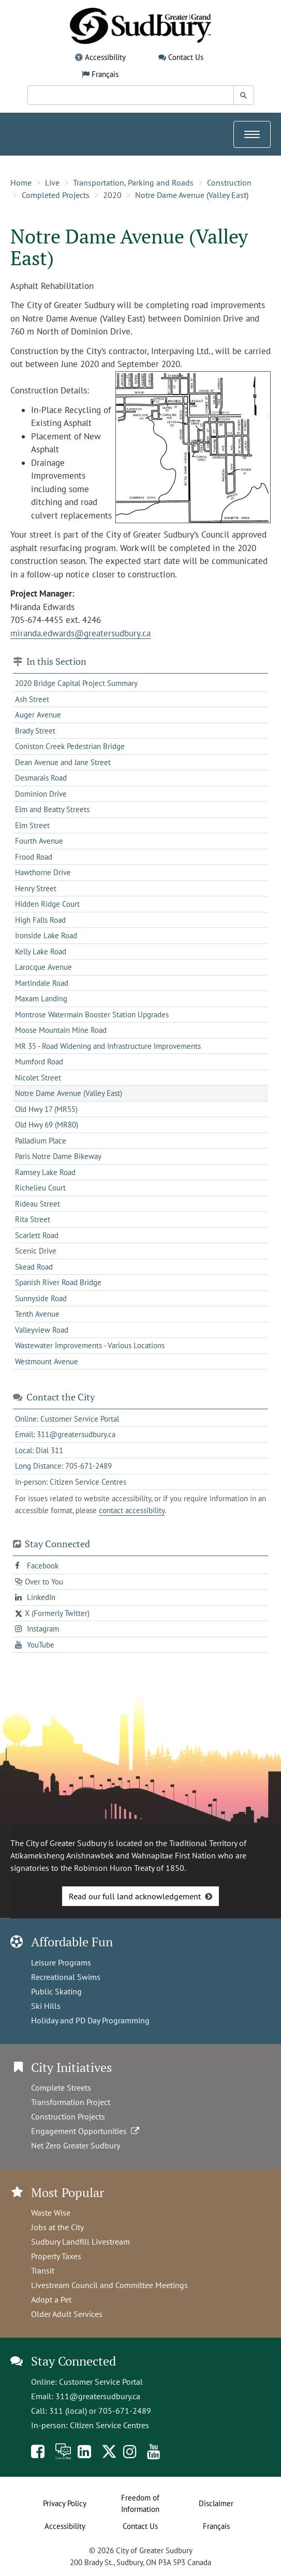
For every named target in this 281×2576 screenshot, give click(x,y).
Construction (229, 182)
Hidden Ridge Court (47, 904)
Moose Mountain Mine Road (61, 1030)
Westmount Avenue (46, 1361)
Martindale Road (41, 983)
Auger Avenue (38, 715)
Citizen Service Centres (109, 2425)
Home (21, 182)
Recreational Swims (65, 1977)
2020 (112, 195)
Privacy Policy (64, 2503)
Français (105, 74)
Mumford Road (39, 1061)
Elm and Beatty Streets (52, 809)
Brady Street (35, 731)
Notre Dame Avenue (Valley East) (191, 195)
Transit (42, 2270)
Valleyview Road (41, 1330)
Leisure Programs (61, 1962)
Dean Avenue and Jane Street (63, 762)
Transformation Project (70, 2102)
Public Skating (56, 1991)
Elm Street (32, 825)
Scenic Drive (35, 1251)
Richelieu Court (40, 1188)
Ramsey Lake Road (45, 1172)
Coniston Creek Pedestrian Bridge (70, 746)
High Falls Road (40, 920)
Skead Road (34, 1267)
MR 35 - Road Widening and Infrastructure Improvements (108, 1046)
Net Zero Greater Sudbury (75, 2145)
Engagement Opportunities (86, 2131)
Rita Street (32, 1219)
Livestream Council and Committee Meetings (109, 2285)
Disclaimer (216, 2503)
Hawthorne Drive (43, 872)
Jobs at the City (57, 2227)
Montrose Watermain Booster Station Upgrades (92, 1014)
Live (52, 182)
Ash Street (32, 699)
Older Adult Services (66, 2314)
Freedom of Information (140, 2503)
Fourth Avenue (39, 841)
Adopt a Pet (51, 2299)
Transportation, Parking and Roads (133, 182)
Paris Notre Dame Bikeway (58, 1156)
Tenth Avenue (37, 1314)
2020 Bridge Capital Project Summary (76, 683)
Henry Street (35, 888)
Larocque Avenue (43, 967)
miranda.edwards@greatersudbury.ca (80, 633)
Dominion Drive (41, 794)
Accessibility (105, 57)
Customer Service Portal (101, 2381)
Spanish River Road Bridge (58, 1282)
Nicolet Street (38, 1078)
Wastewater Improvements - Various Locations (90, 1345)
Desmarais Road (41, 778)
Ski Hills (46, 2006)
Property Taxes (56, 2256)
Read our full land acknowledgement (135, 1896)
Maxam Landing (41, 998)
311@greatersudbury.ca (97, 2396)
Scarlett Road (36, 1235)
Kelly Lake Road (40, 951)
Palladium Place (40, 1141)
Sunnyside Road (41, 1298)
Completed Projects (56, 195)
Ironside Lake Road (46, 935)
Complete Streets (61, 2087)
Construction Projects (68, 2116)
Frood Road (33, 857)
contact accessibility (132, 1510)
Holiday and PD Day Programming (90, 2020)
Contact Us (185, 57)
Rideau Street (37, 1204)
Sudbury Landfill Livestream (80, 2241)
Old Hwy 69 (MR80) (46, 1125)
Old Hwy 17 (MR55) (46, 1109)
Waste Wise (50, 2212)
